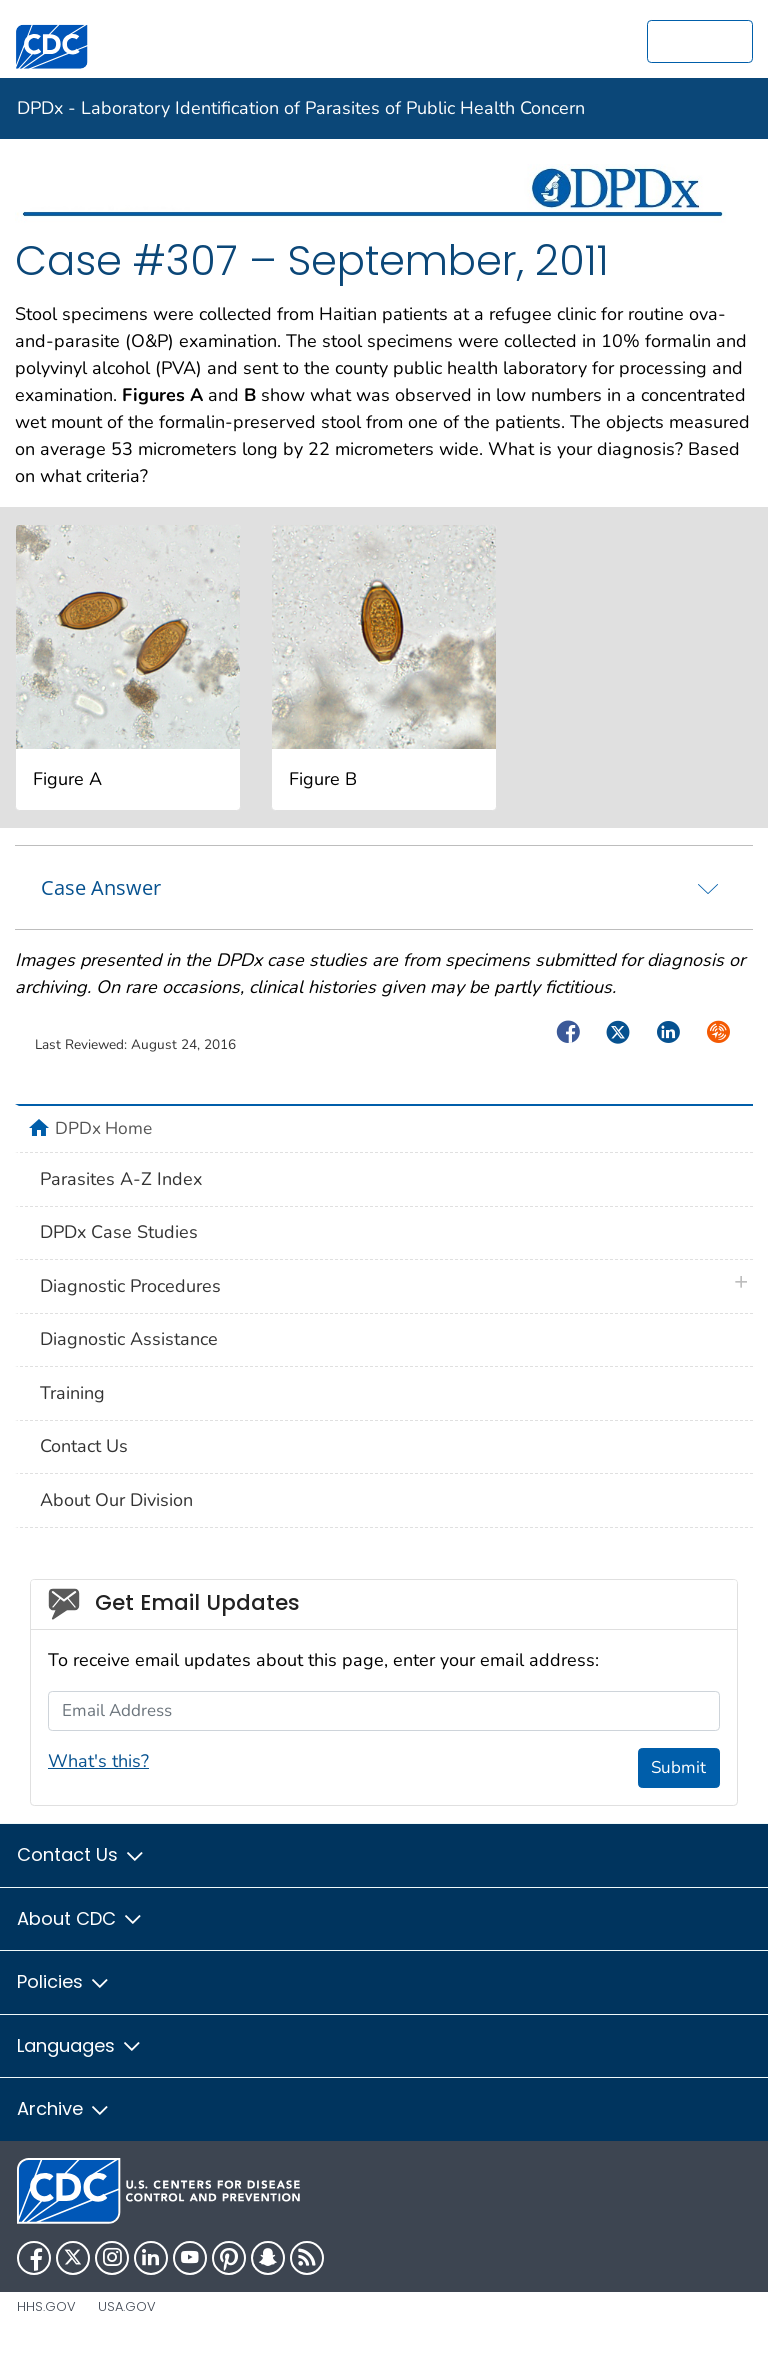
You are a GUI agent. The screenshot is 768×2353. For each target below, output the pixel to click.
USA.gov (127, 2306)
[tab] (384, 887)
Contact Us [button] (81, 1854)
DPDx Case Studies (119, 1232)
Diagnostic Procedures (130, 1286)
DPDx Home (103, 1128)
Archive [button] (64, 2108)
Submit (678, 1767)
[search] (700, 41)
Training (72, 1393)
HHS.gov (46, 2306)
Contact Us (84, 1446)
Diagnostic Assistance (129, 1339)
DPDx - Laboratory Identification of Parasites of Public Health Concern (301, 108)
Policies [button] (64, 1981)
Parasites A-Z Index (121, 1179)
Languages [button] (80, 2045)
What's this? (98, 1761)
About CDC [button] (80, 1918)
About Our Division (116, 1500)
